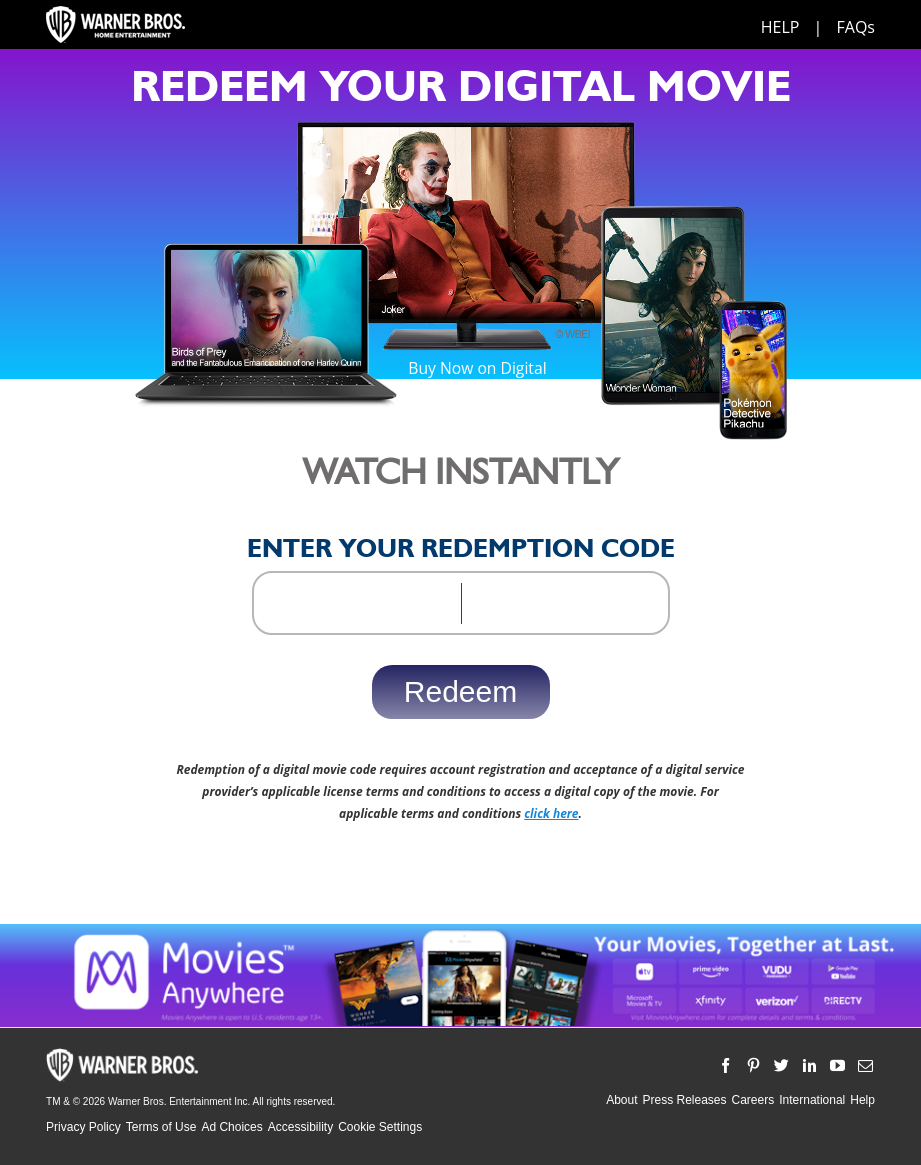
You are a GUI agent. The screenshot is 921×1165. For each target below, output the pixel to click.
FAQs (856, 27)
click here (551, 813)
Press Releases (684, 1100)
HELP (780, 27)
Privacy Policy (83, 1127)
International (812, 1100)
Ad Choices (231, 1127)
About (621, 1100)
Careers (753, 1100)
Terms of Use (161, 1127)
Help (862, 1100)
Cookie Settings (380, 1127)
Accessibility (300, 1127)
